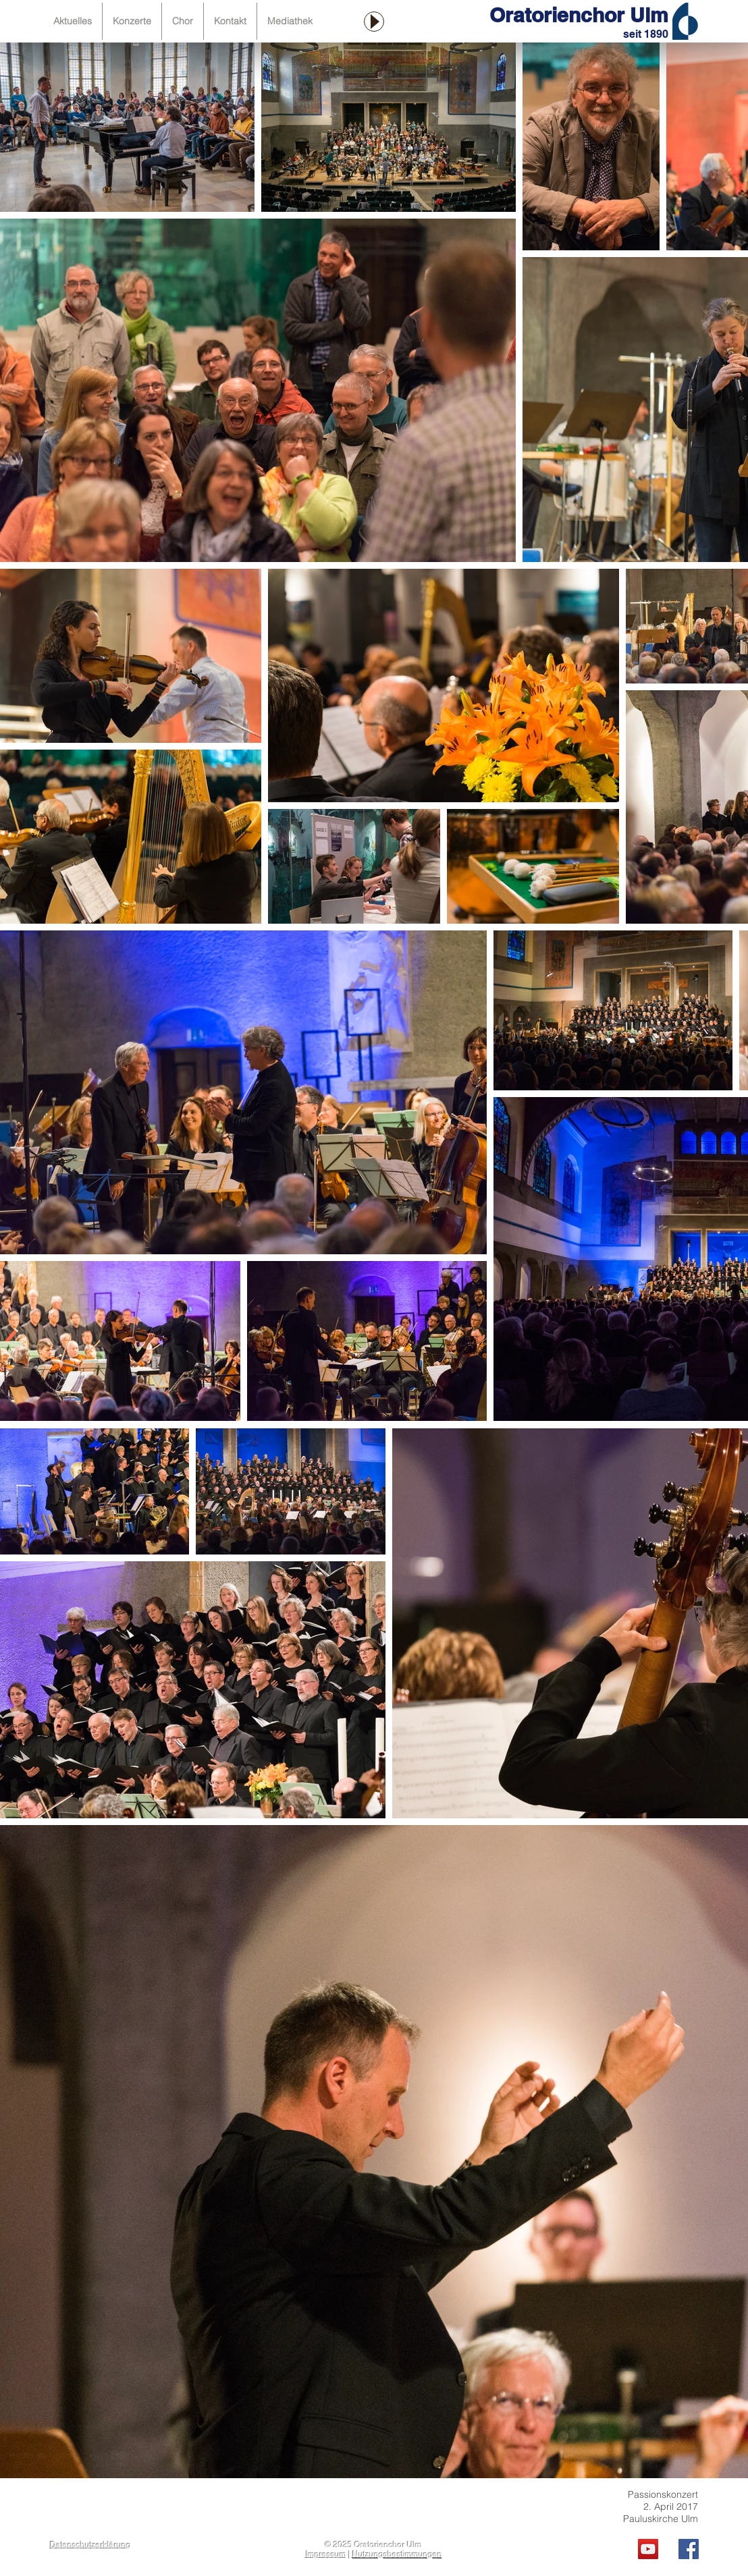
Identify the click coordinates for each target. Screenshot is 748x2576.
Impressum (326, 2554)
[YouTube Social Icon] (648, 2549)
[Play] (374, 21)
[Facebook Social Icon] (688, 2549)
